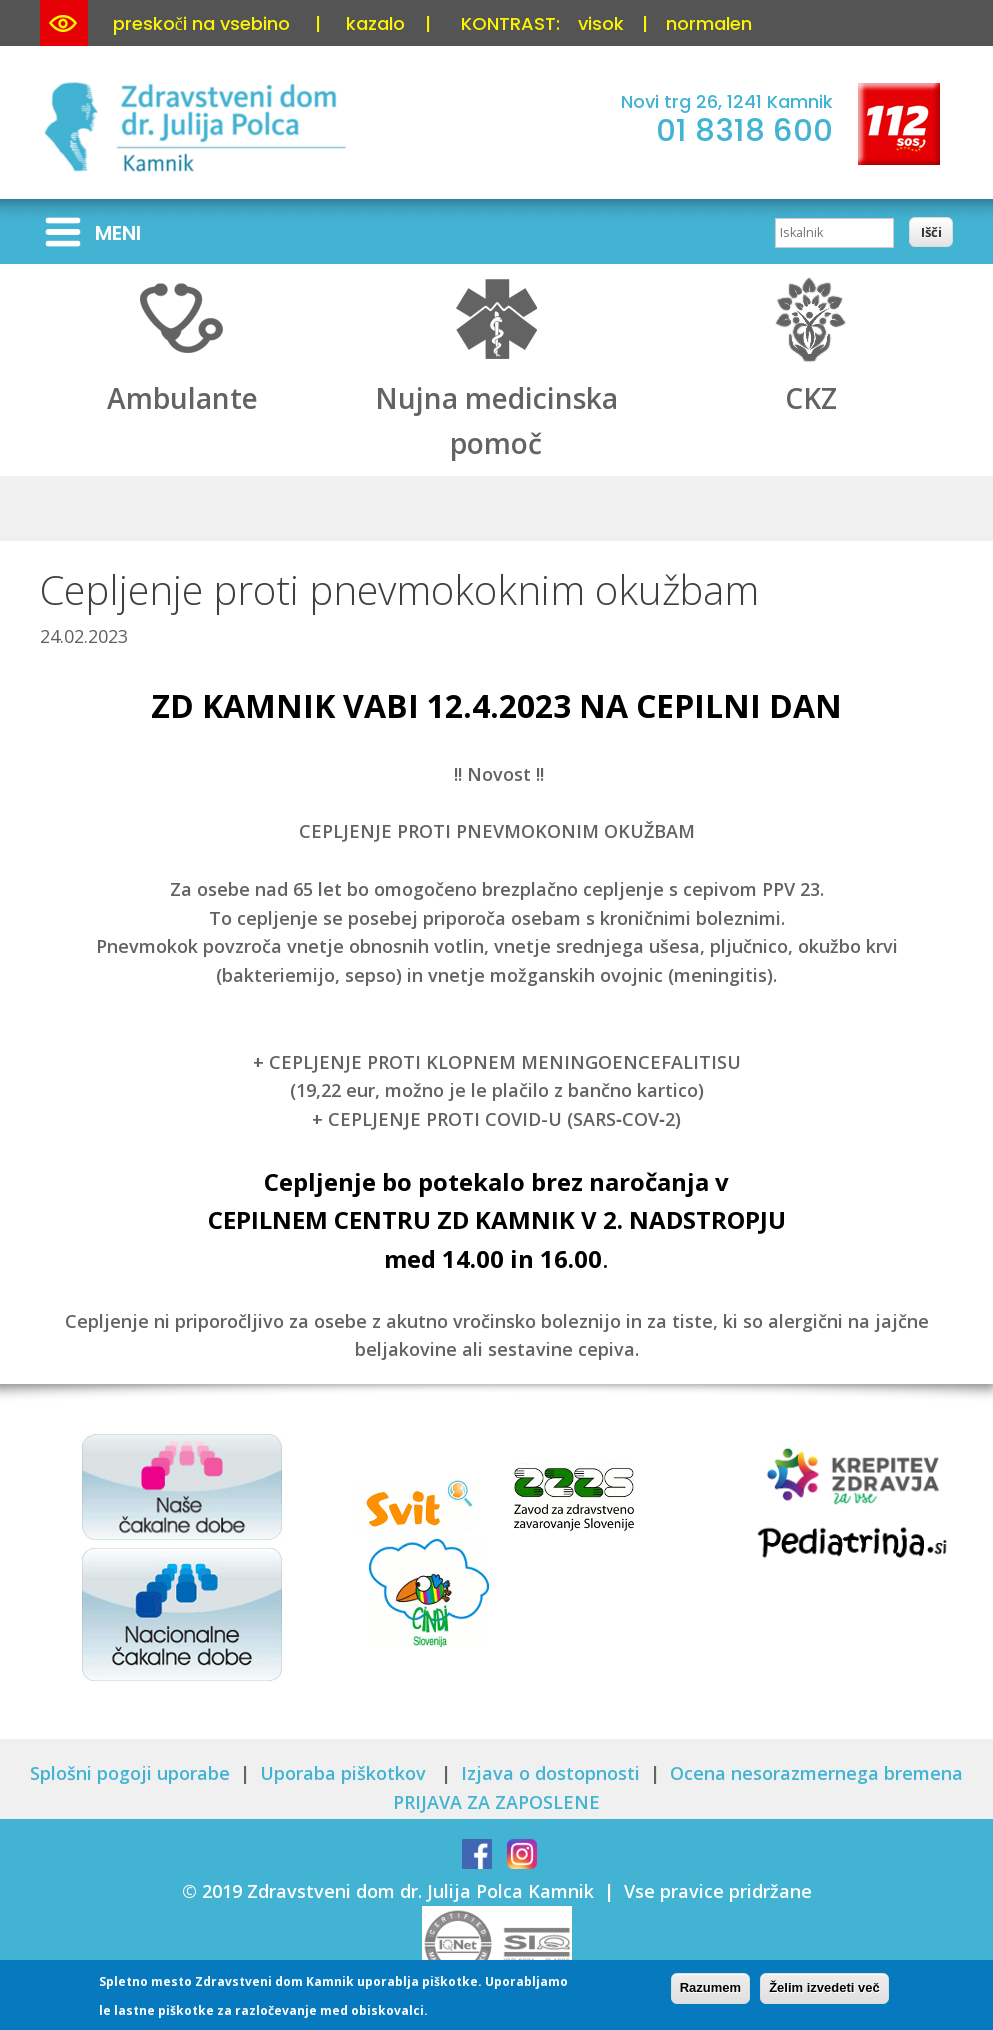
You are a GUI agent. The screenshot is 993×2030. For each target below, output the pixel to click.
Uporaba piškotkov (345, 1773)
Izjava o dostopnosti (550, 1773)
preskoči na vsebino (201, 23)
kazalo (375, 23)
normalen (709, 23)
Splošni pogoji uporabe (130, 1773)
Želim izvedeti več (824, 1992)
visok (601, 23)
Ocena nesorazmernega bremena (816, 1773)
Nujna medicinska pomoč (496, 399)
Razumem (710, 1992)
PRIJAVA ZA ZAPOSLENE (496, 1802)
